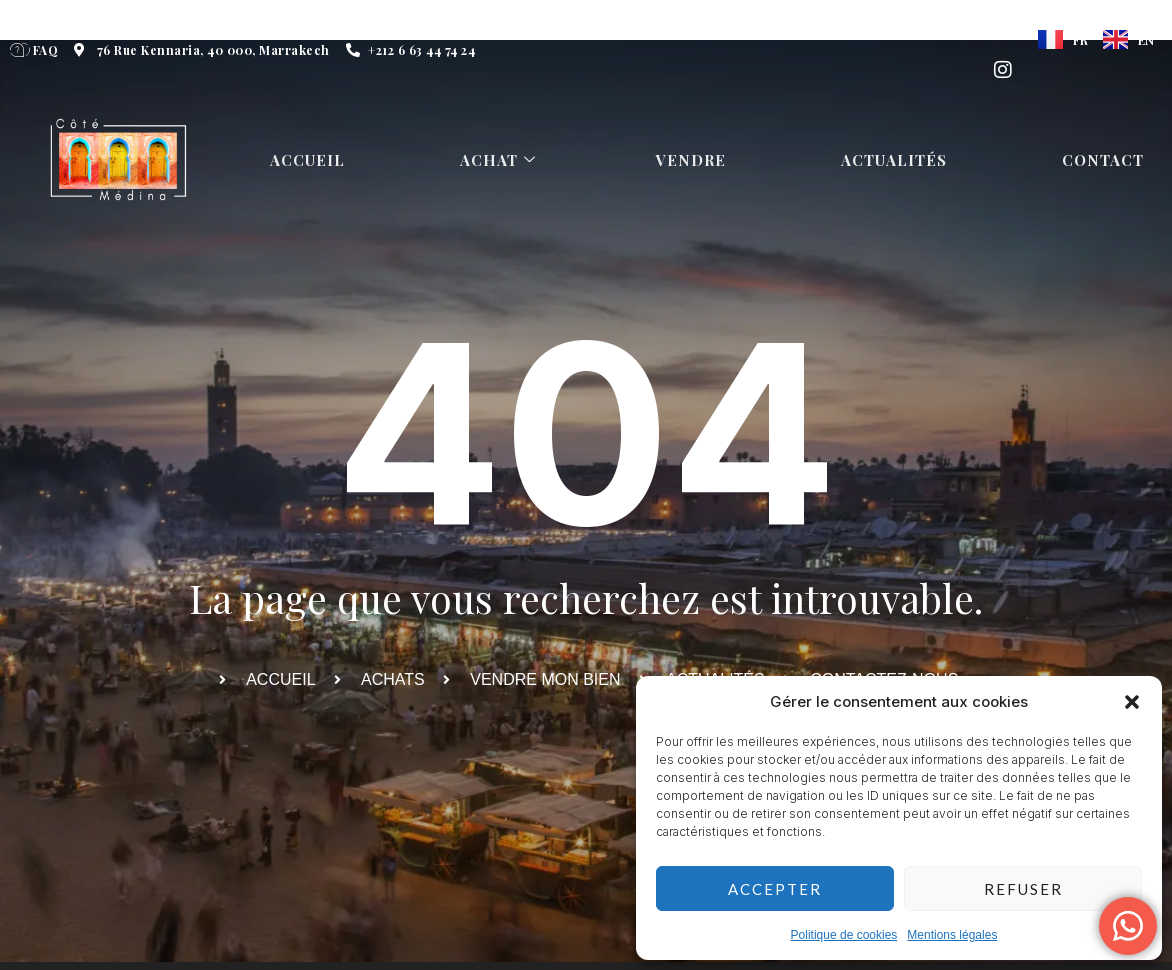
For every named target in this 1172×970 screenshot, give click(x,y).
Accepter (775, 889)
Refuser (1023, 889)
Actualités (896, 160)
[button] (1132, 702)
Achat (501, 160)
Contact (1105, 160)
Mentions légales (952, 935)
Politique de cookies (844, 935)
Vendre (693, 160)
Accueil (308, 160)
